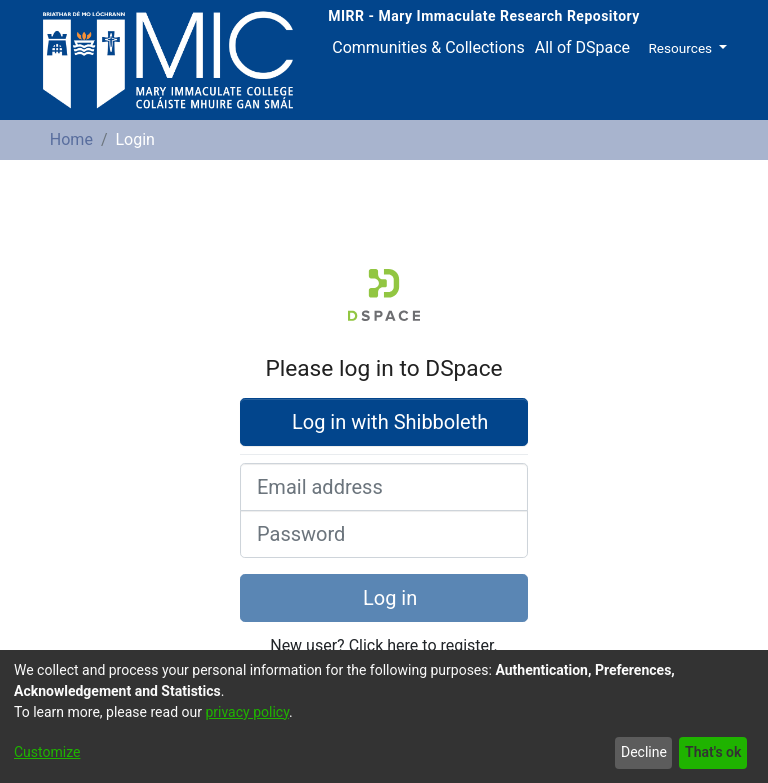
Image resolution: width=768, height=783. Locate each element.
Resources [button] (680, 47)
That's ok (711, 752)
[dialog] (384, 716)
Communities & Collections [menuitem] (424, 48)
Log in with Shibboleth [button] (384, 421)
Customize (46, 752)
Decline (639, 752)
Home (72, 140)
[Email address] (384, 487)
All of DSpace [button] (574, 48)
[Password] (384, 534)
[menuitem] (580, 48)
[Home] (168, 60)
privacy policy (257, 712)
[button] (681, 188)
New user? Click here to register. (384, 646)
